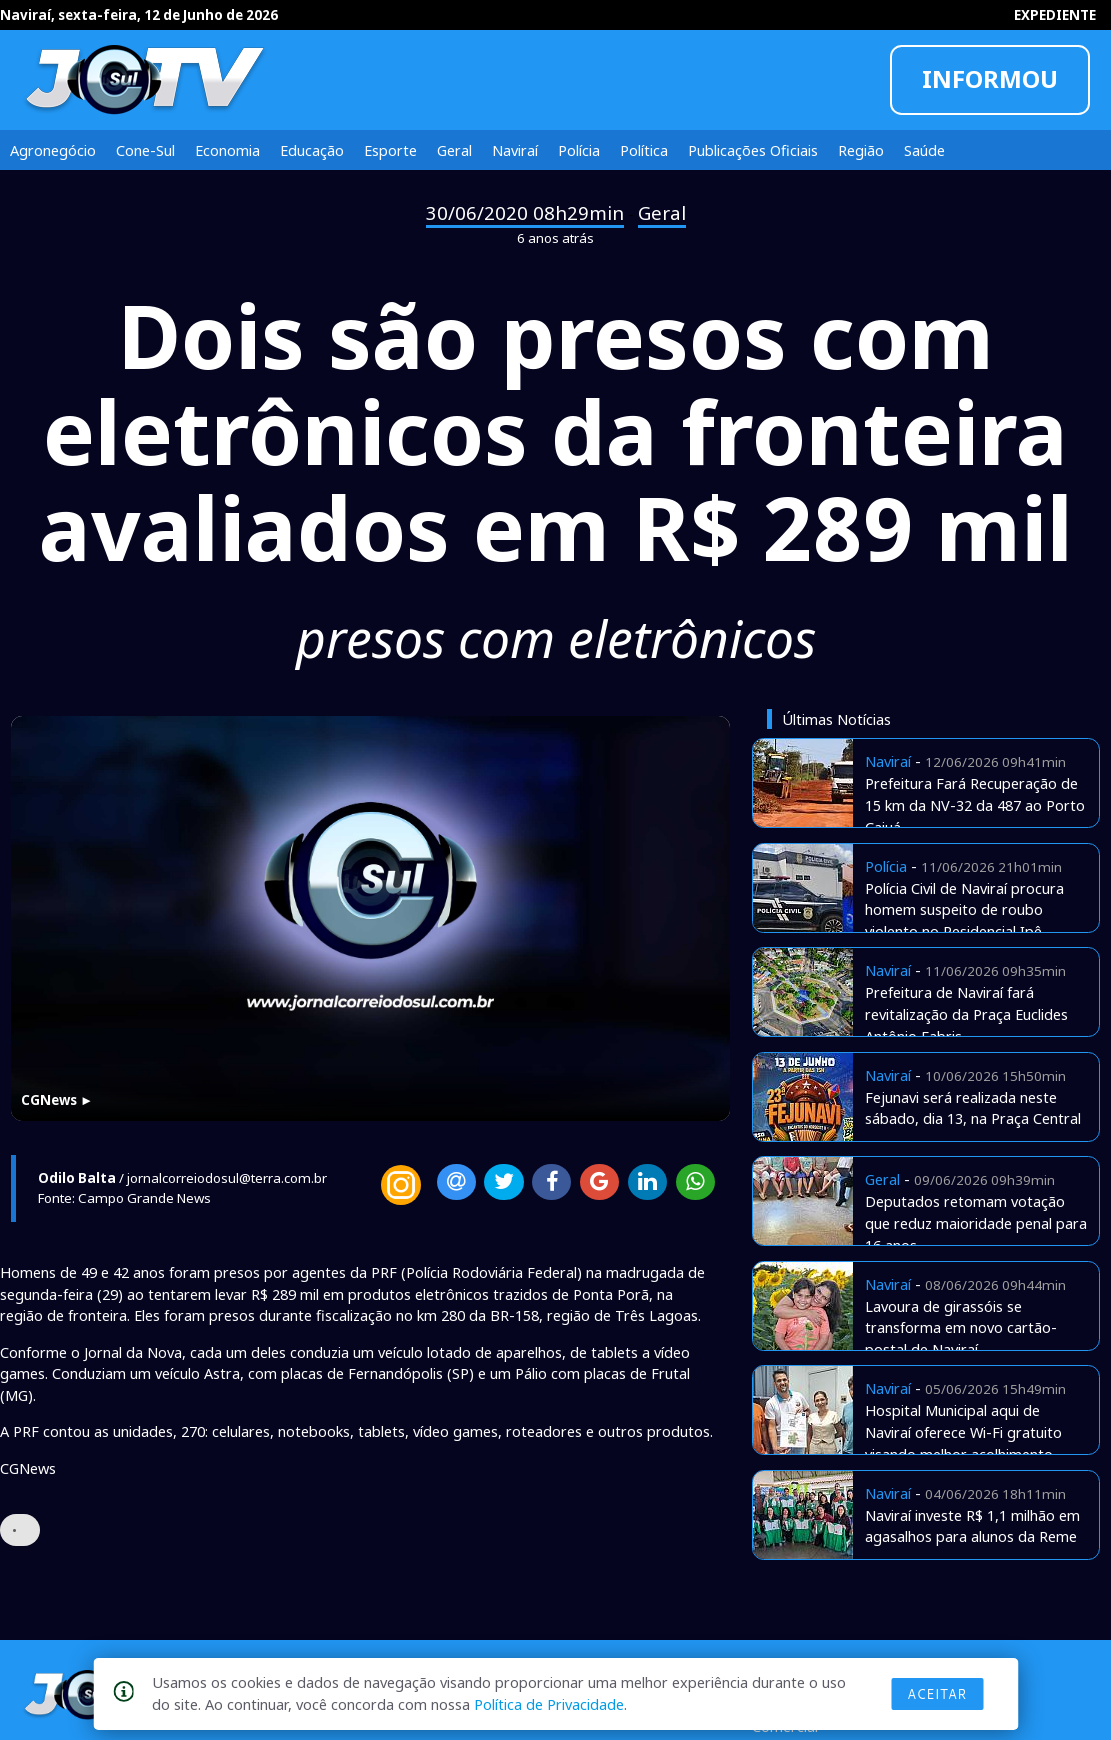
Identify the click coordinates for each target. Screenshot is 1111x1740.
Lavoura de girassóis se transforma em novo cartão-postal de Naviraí (961, 1328)
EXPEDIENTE (1055, 15)
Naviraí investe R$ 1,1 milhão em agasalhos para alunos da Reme (972, 1526)
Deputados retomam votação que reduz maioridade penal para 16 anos (976, 1223)
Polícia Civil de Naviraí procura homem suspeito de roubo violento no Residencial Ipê (964, 910)
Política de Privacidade (549, 1704)
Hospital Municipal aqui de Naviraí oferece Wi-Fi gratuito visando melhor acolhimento (963, 1432)
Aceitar (937, 1694)
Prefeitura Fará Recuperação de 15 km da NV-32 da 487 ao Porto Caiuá (975, 805)
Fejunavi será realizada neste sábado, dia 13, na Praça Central (973, 1108)
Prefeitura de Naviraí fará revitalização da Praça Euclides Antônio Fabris (966, 1014)
